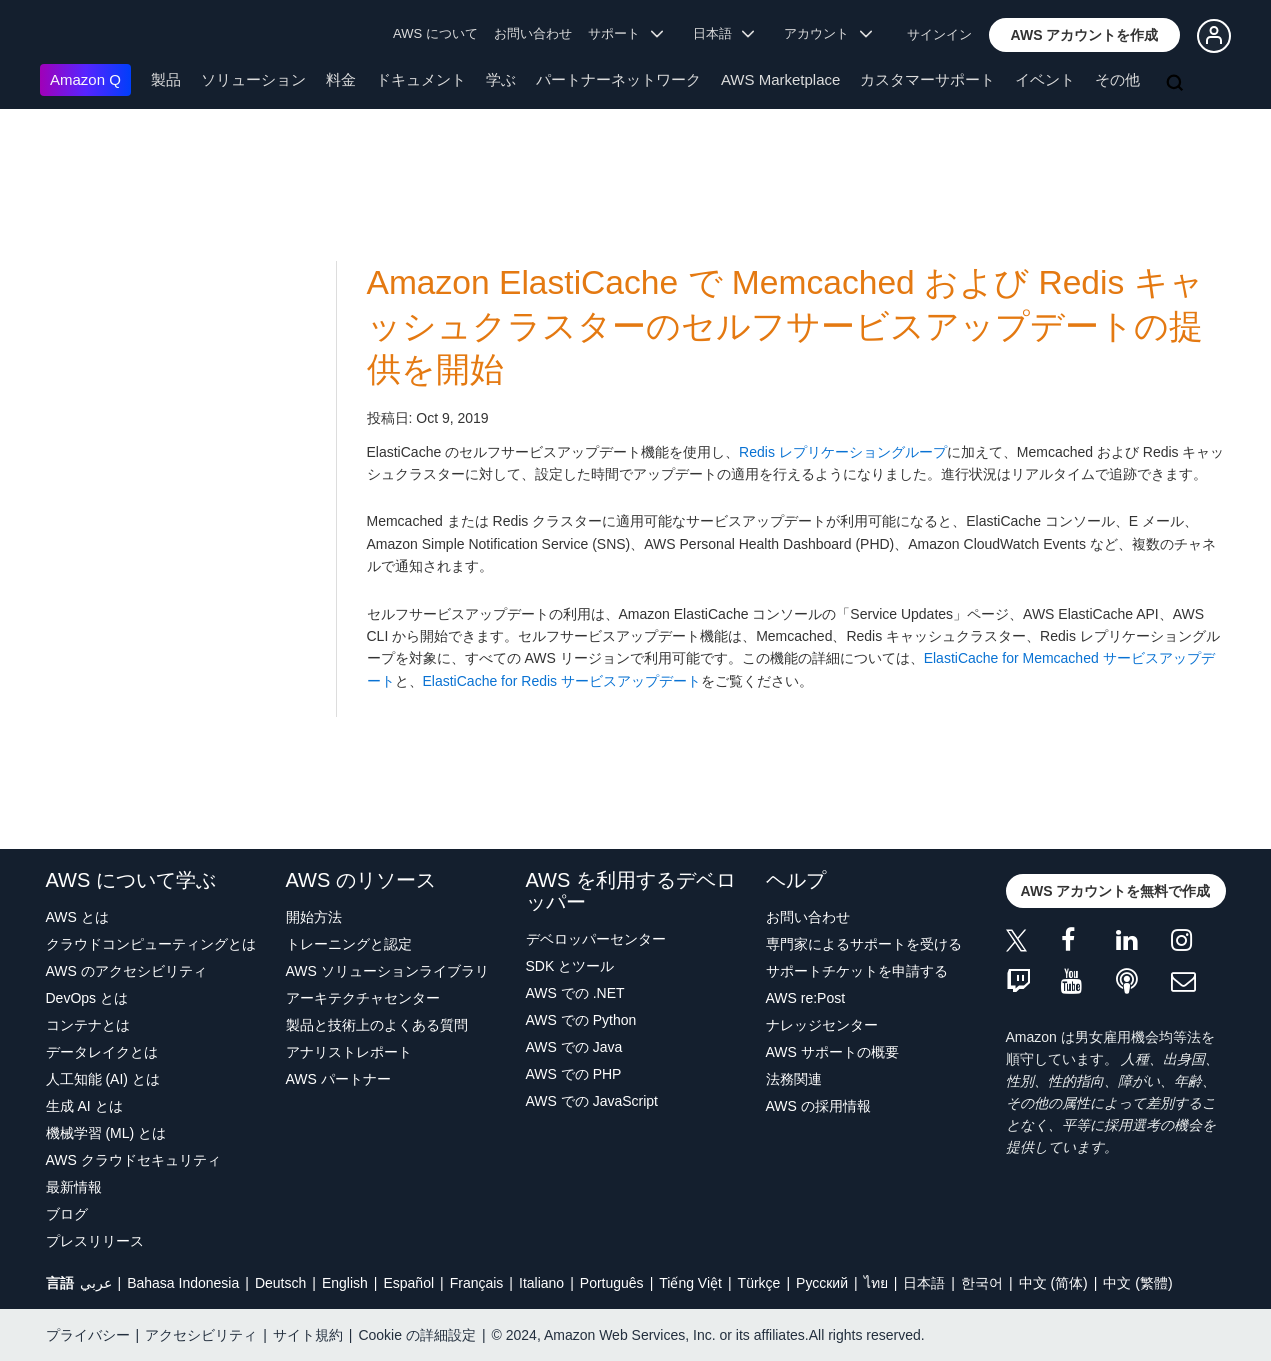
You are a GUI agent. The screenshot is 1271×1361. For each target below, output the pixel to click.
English (345, 1283)
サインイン (939, 34)
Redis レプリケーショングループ (843, 452)
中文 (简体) (1053, 1283)
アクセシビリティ (201, 1335)
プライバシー (88, 1335)
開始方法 (314, 917)
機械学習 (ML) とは (106, 1133)
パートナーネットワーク (618, 79)
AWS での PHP (574, 1074)
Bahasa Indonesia (183, 1283)
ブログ (67, 1214)
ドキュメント (421, 79)
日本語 (924, 1283)
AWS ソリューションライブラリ (387, 971)
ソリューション (253, 79)
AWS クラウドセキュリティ (133, 1160)
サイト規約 (308, 1335)
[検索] (1177, 84)
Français (477, 1283)
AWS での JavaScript (592, 1101)
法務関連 (794, 1079)
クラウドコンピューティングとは (151, 944)
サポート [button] (625, 33)
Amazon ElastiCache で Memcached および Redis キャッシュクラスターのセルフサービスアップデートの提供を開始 (785, 326)
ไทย (876, 1283)
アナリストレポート (349, 1052)
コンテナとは (88, 1025)
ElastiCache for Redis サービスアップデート (562, 681)
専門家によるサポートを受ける (864, 944)
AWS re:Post (806, 998)
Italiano (541, 1283)
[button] (1085, 35)
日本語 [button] (724, 33)
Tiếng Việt (690, 1283)
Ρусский (822, 1283)
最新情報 (74, 1187)
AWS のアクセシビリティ (126, 971)
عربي (96, 1283)
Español (408, 1283)
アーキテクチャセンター (363, 998)
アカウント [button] (828, 33)
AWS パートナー (338, 1079)
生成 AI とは (84, 1106)
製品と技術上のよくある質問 (377, 1025)
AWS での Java (574, 1047)
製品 (166, 79)
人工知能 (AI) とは (103, 1079)
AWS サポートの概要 (832, 1052)
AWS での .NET (575, 993)
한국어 (982, 1283)
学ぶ (501, 79)
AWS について (435, 33)
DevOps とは (87, 998)
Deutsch (280, 1283)
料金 (341, 79)
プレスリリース (95, 1241)
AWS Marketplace (780, 79)
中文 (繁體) (1137, 1283)
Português (612, 1283)
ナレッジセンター (822, 1025)
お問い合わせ (533, 33)
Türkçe (759, 1283)
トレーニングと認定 (349, 944)
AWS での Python (581, 1020)
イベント (1045, 79)
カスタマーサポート (927, 79)
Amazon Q (85, 79)
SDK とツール (570, 966)
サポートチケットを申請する (857, 971)
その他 (1117, 79)
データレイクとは (102, 1052)
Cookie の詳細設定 (416, 1335)
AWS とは (77, 917)
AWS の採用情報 (818, 1106)
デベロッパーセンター (596, 939)
